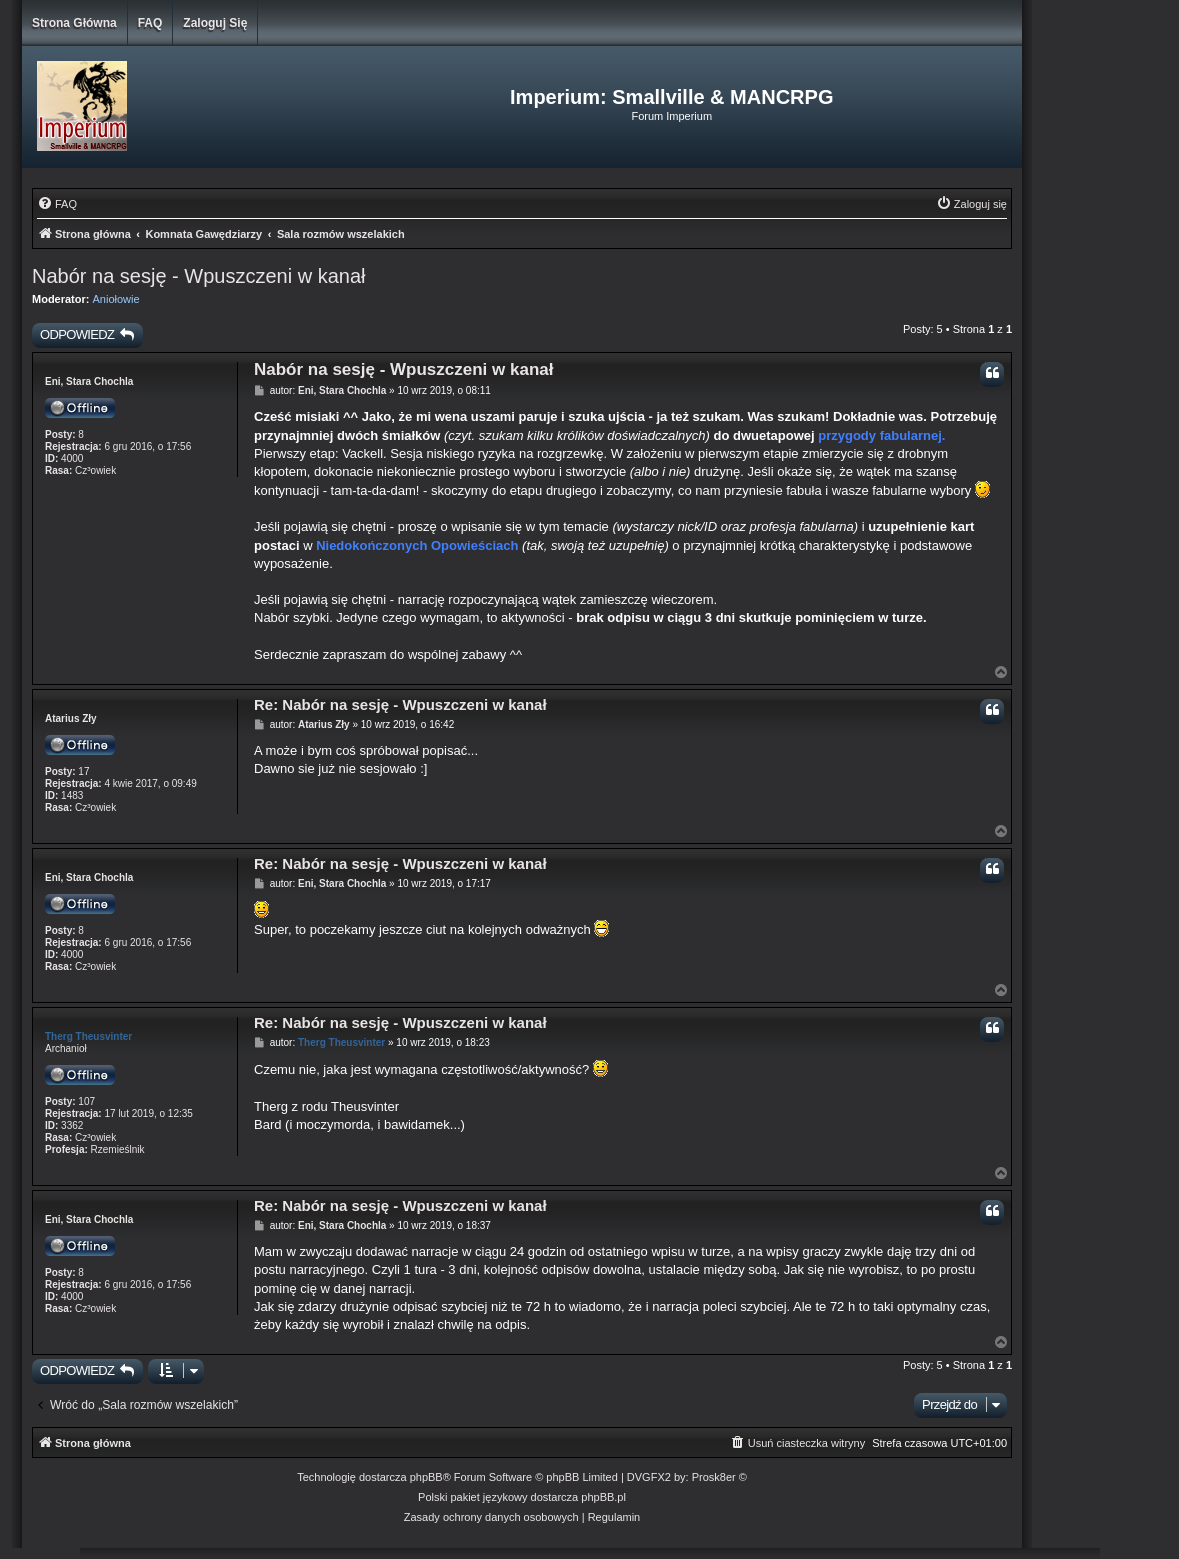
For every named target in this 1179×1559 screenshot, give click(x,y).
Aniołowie (116, 299)
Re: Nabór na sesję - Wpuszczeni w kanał (400, 704)
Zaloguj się (215, 23)
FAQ (150, 23)
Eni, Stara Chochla (89, 381)
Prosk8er (714, 1477)
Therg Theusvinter (88, 1036)
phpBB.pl (603, 1497)
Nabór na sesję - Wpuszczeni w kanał (198, 276)
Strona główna (74, 23)
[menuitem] (57, 204)
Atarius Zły (71, 718)
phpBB (426, 1477)
